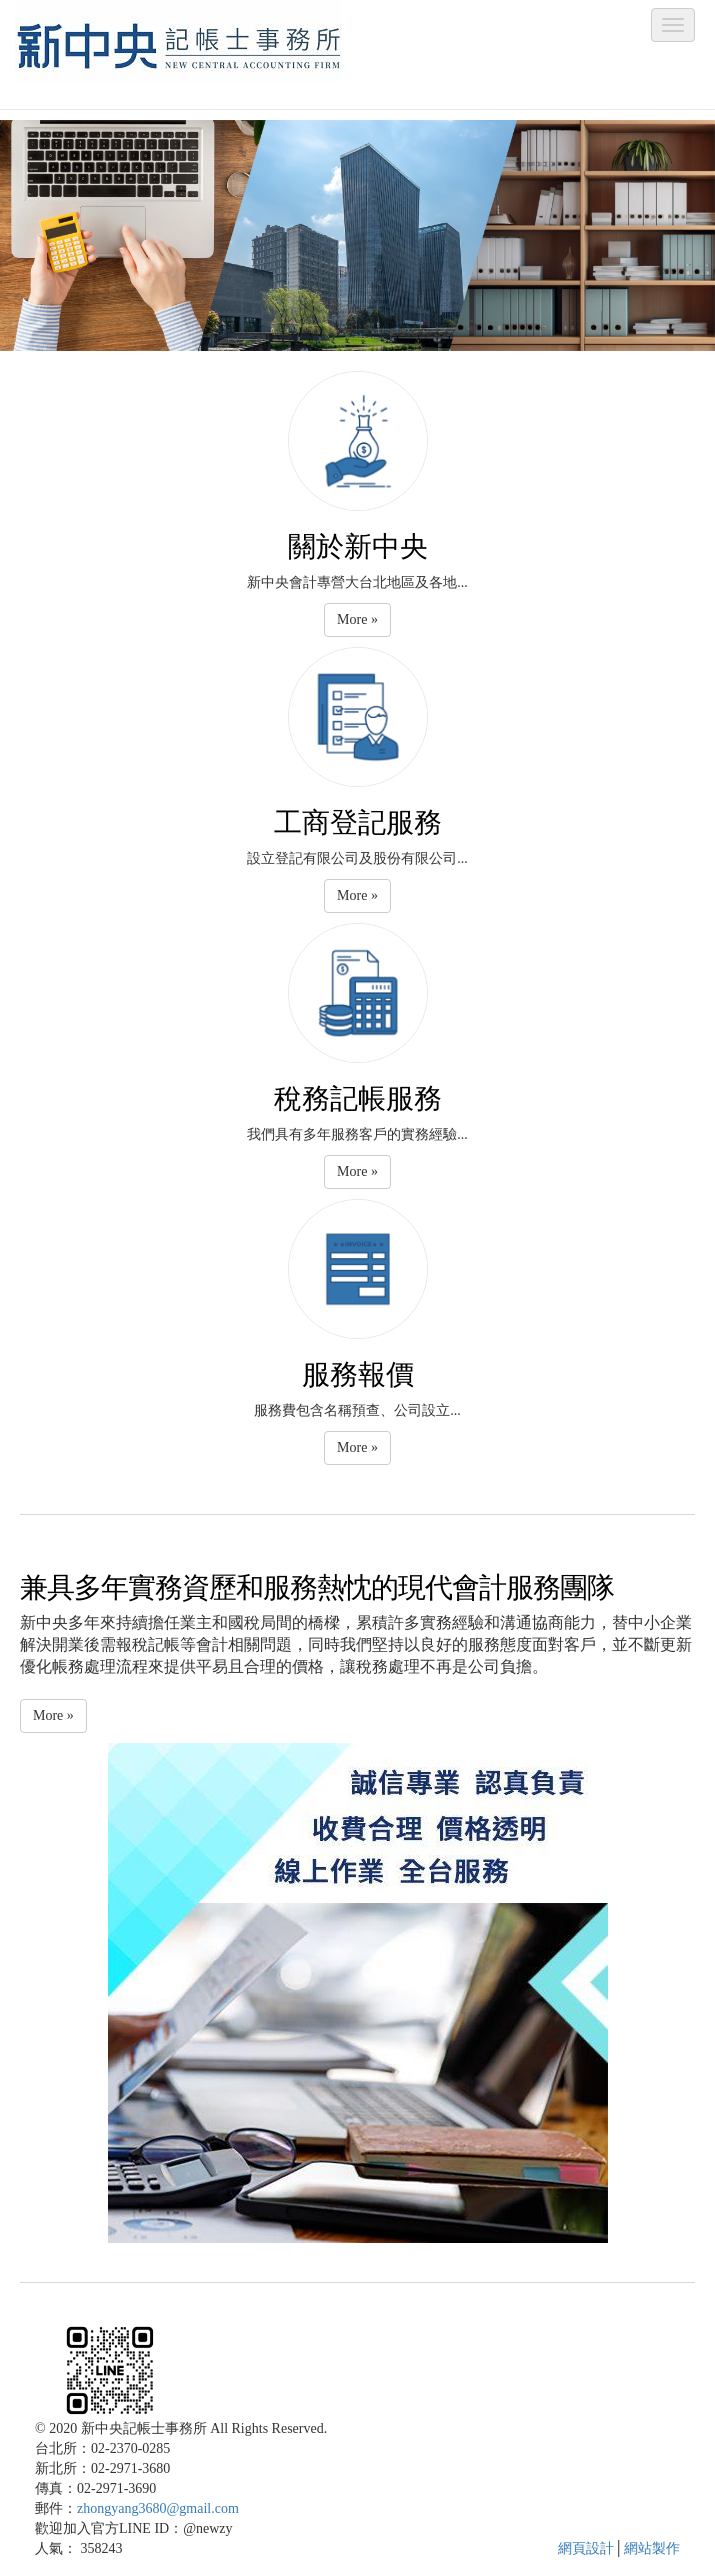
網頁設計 (586, 2548)
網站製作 (652, 2548)
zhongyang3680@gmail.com (158, 2508)
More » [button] (357, 619)
